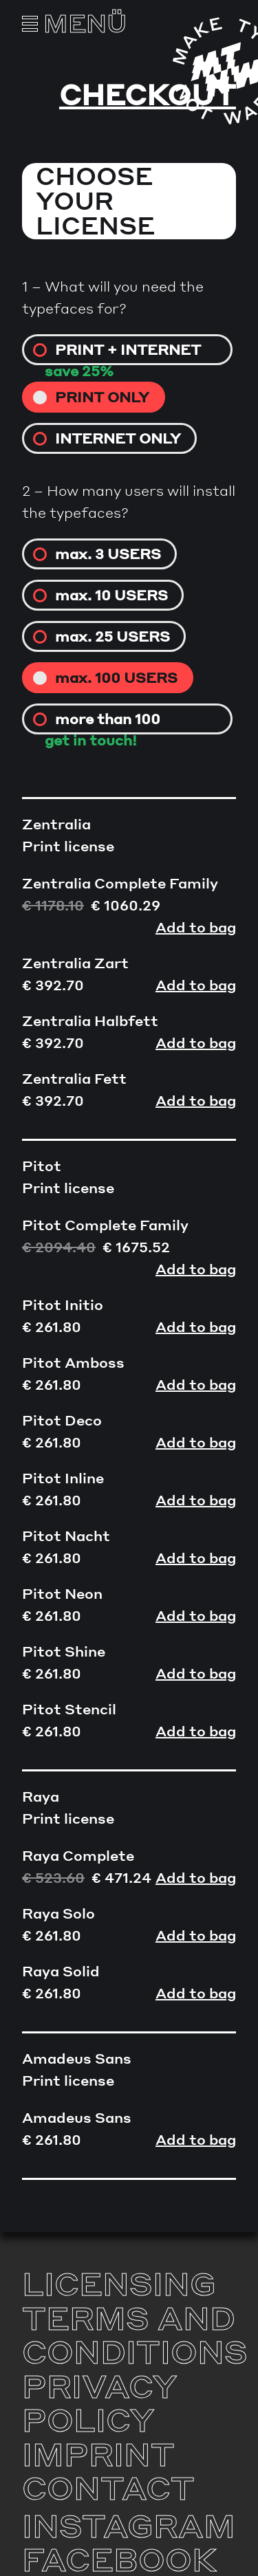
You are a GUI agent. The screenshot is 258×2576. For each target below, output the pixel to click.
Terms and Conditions (135, 2334)
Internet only (118, 438)
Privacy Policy (99, 2403)
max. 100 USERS (116, 677)
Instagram (128, 2525)
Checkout (147, 93)
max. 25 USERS (112, 636)
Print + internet (128, 349)
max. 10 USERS (111, 595)
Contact (108, 2487)
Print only (102, 397)
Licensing (119, 2283)
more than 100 (107, 719)
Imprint (98, 2454)
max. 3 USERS (108, 554)
